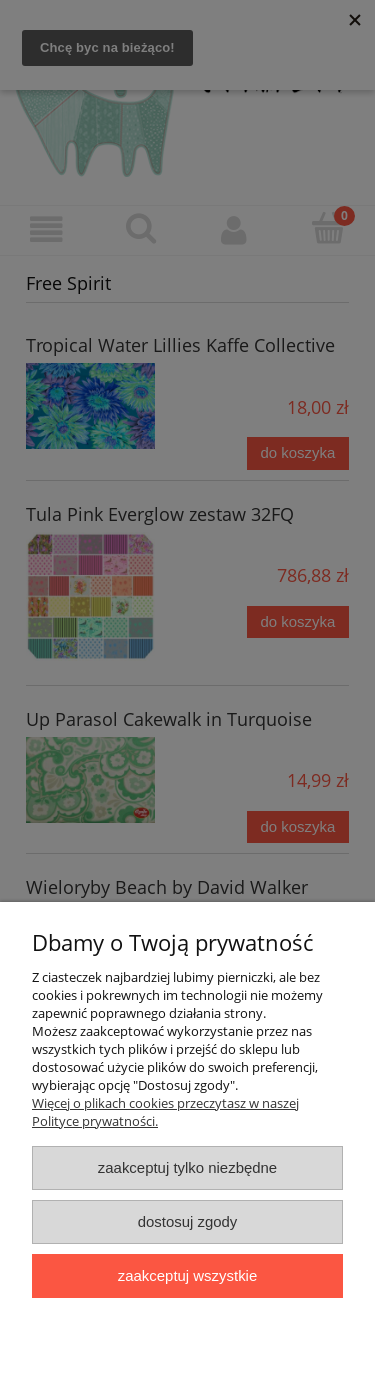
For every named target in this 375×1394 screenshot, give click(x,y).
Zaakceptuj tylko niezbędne (187, 1167)
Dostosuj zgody (188, 1221)
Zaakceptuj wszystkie (187, 1275)
